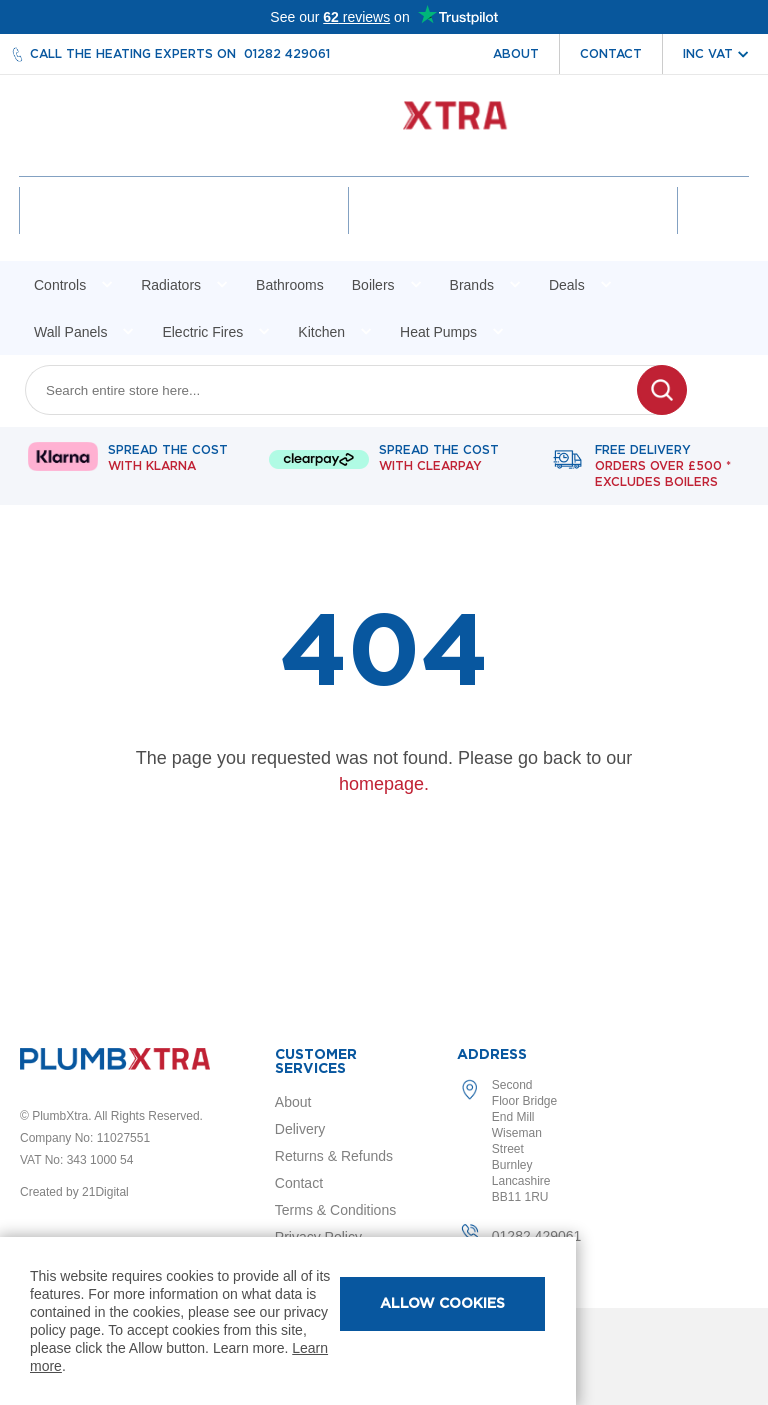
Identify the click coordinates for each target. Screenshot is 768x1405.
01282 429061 (287, 54)
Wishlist (513, 228)
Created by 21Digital (74, 1192)
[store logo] (384, 125)
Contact (611, 54)
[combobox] (343, 393)
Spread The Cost (168, 462)
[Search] (662, 393)
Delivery (300, 1129)
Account (184, 228)
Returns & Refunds (334, 1156)
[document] (288, 1321)
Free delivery (663, 470)
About (516, 54)
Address (492, 1055)
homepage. (384, 787)
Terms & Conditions (335, 1210)
